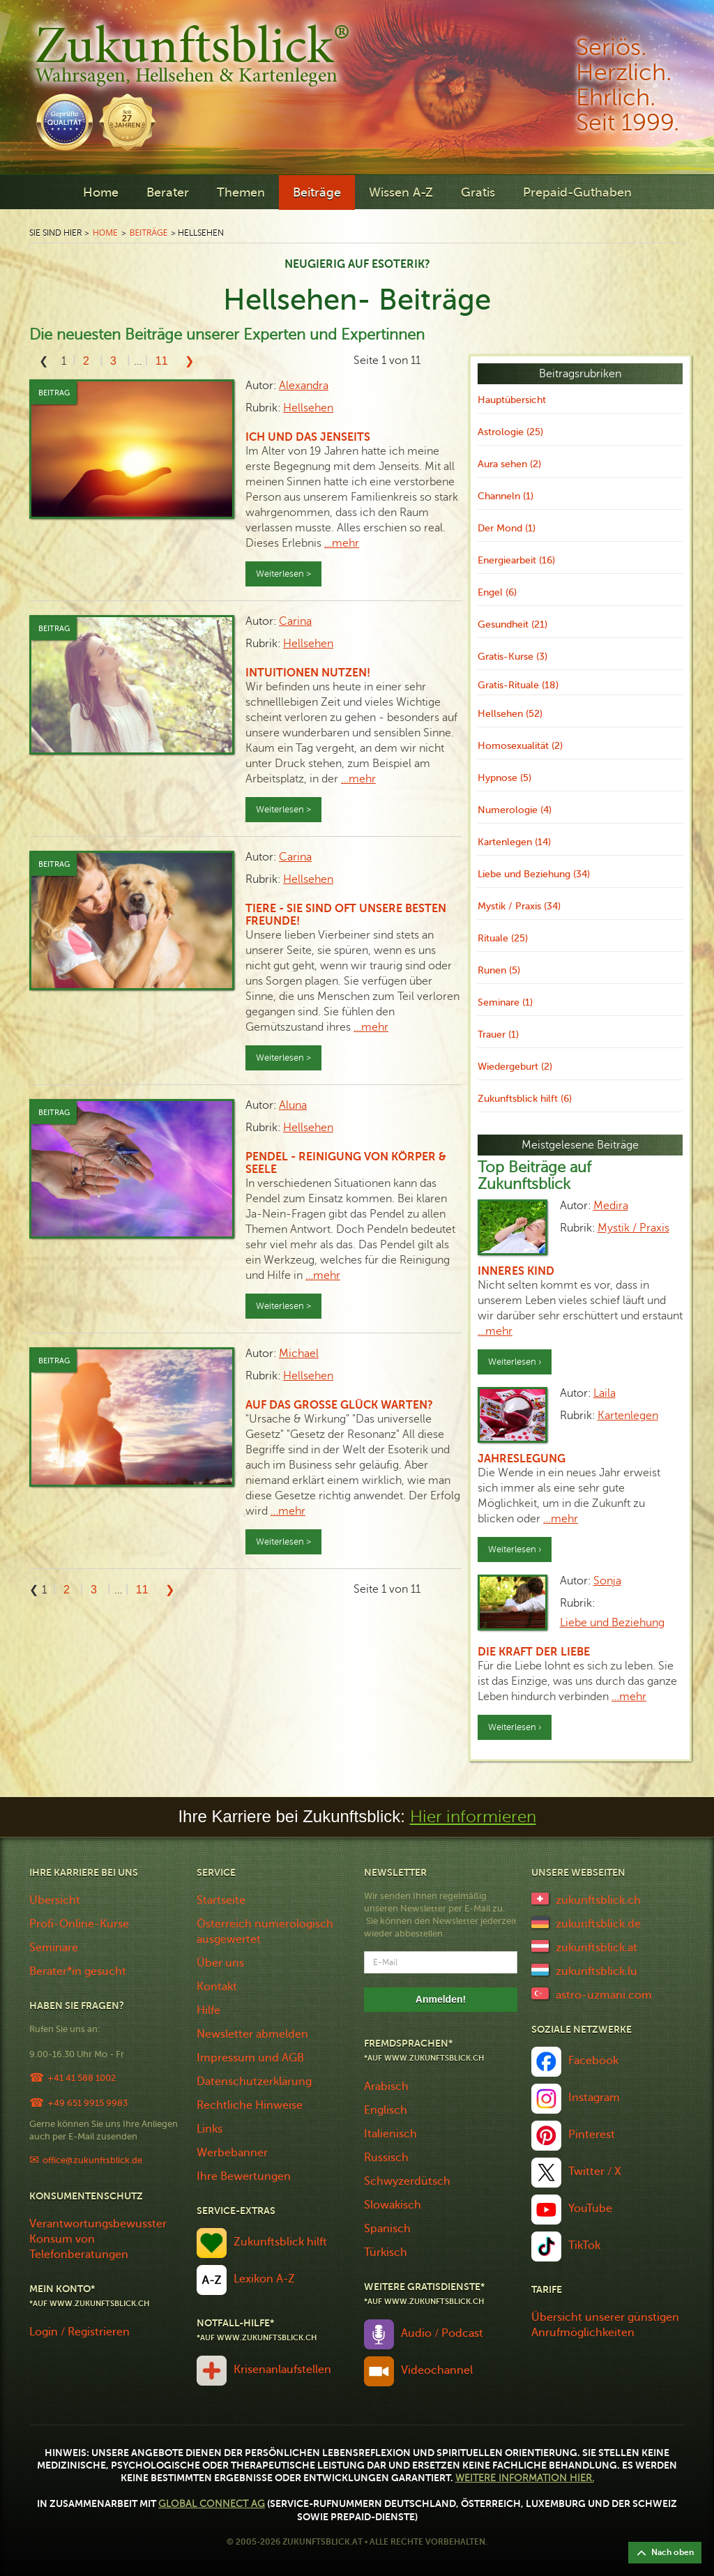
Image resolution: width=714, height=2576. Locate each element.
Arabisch (386, 2086)
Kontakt (217, 1986)
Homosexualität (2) (520, 746)
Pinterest (591, 2134)
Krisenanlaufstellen (282, 2369)
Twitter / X (594, 2171)
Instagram (594, 2097)
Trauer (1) (498, 1034)
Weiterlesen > (283, 574)
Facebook (593, 2060)
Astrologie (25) (510, 432)
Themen (241, 192)
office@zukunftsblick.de (92, 2160)
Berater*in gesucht (77, 1971)
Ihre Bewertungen (244, 2176)
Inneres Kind (516, 1271)
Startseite (221, 1900)
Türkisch (385, 2252)
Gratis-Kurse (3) (512, 656)
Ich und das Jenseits (307, 437)
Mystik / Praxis (633, 1228)
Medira (610, 1205)
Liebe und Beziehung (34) (534, 874)
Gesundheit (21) (512, 624)
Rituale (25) (503, 938)
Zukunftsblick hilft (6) (525, 1098)
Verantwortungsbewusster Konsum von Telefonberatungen (98, 2239)
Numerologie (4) (515, 810)
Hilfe (208, 2010)
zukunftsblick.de (598, 1924)
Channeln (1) (505, 496)
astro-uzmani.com (604, 1995)
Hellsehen (308, 408)
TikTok (584, 2245)
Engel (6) (497, 592)
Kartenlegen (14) (514, 842)
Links (209, 2129)
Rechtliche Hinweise (250, 2105)
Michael (299, 1353)
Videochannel (437, 2370)
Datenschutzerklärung (254, 2081)
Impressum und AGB (250, 2058)
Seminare (53, 1947)
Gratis (478, 192)
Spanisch (387, 2228)
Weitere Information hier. (524, 2478)
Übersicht (54, 1900)
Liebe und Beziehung (612, 1622)
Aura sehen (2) (509, 464)
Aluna (293, 1105)
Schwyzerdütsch (407, 2181)
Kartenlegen (628, 1415)
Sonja (607, 1581)
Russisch (386, 2157)
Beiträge (317, 192)
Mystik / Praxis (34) (519, 906)
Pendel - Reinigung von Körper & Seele (345, 1163)
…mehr (341, 543)
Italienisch (390, 2134)
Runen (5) (499, 970)
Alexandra (303, 385)
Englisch (385, 2110)
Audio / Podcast (442, 2333)
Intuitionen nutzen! (307, 673)
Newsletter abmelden (252, 2034)
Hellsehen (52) (510, 714)
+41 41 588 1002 (81, 2078)
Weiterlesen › (514, 1362)
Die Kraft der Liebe (534, 1652)
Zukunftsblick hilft (280, 2242)
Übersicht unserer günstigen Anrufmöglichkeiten (605, 2325)
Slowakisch (392, 2205)
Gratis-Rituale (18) (518, 685)
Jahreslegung (521, 1459)
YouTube (590, 2208)
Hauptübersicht (512, 400)
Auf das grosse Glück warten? (339, 1405)
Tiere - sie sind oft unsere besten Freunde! (345, 914)
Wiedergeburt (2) (515, 1066)
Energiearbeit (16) (516, 560)
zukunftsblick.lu (596, 1971)
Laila (604, 1393)
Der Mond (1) (507, 528)
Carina (295, 621)
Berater (167, 192)
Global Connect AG (211, 2504)
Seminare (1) (505, 1002)
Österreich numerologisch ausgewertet (265, 1932)
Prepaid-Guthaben (577, 192)
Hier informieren (473, 1817)
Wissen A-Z (401, 192)
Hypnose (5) (504, 778)
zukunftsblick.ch (598, 1900)
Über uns (220, 1963)
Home (101, 192)
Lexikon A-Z (264, 2279)
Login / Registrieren (79, 2332)
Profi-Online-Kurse (79, 1924)
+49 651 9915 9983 (87, 2103)
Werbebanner (232, 2152)
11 (161, 361)
